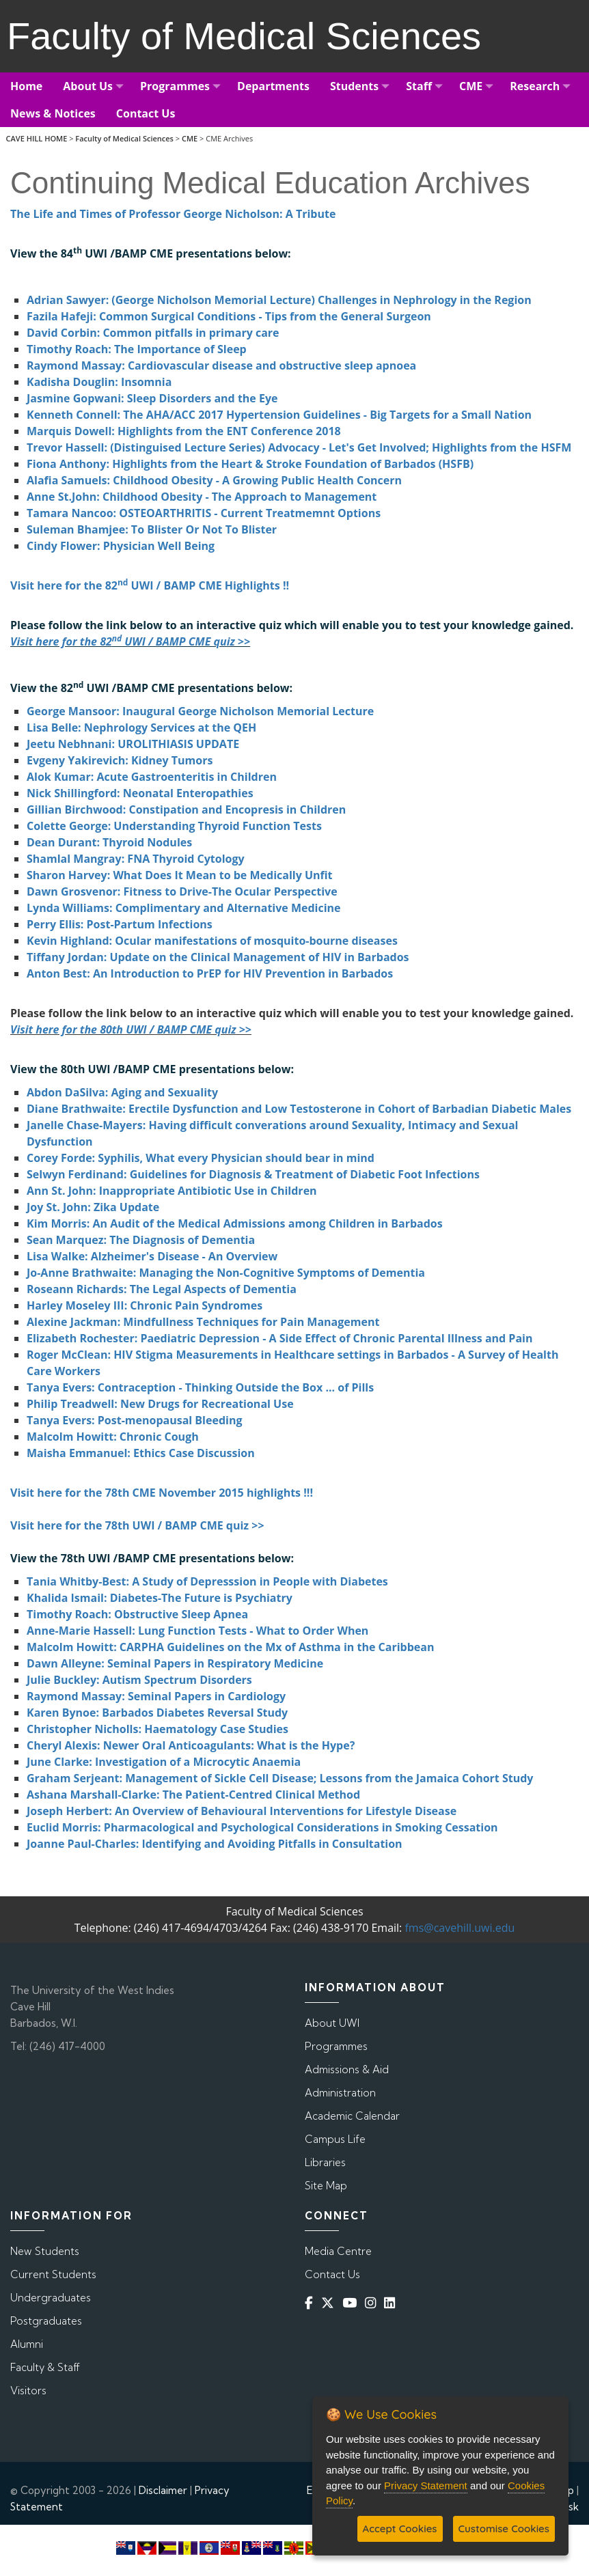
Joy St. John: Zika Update (93, 1207)
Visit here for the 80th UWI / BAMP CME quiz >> (130, 1029)
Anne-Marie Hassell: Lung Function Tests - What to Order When (197, 1630)
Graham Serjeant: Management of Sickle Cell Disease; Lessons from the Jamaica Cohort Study (280, 1778)
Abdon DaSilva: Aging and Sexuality (122, 1092)
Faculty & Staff (45, 2367)
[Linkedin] (392, 2303)
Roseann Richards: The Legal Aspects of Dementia (162, 1289)
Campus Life (335, 2139)
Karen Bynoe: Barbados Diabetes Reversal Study (157, 1712)
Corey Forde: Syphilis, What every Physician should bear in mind (200, 1157)
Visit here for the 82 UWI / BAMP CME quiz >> (130, 641)
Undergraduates (50, 2297)
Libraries (325, 2162)
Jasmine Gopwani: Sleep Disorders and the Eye (152, 398)
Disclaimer (163, 2490)
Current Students (53, 2274)
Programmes (336, 2046)
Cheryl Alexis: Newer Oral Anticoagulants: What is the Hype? (191, 1745)
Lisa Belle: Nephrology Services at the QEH (141, 727)
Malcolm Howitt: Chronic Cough (113, 1436)
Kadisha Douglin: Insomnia (99, 381)
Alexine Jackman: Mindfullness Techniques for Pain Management (203, 1321)
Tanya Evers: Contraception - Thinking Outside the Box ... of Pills (200, 1387)
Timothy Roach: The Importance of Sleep (137, 349)
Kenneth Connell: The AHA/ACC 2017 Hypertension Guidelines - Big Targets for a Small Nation (279, 414)
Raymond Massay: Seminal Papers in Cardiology (156, 1696)
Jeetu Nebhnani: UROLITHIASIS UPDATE (133, 743)
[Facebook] (311, 2303)
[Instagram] (373, 2303)
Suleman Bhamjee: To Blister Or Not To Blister (152, 529)
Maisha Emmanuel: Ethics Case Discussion (141, 1452)
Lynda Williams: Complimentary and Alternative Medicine (184, 907)
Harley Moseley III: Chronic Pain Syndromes (144, 1305)
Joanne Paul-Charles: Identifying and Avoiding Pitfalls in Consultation (214, 1843)
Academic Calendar (352, 2115)
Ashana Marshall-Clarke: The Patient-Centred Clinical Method (193, 1794)
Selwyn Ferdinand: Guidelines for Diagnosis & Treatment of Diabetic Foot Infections (253, 1174)
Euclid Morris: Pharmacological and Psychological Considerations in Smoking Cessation (262, 1827)
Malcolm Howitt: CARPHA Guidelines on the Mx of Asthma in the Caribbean (230, 1646)
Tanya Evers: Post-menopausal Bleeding (134, 1420)
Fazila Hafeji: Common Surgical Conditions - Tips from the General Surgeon (229, 316)
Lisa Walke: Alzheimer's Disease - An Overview (152, 1256)
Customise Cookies (503, 2528)
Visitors (28, 2390)
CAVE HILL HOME (37, 138)
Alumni (26, 2344)
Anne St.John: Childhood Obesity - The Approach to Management (201, 496)
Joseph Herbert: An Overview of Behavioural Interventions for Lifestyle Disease (241, 1810)
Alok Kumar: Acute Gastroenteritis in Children (152, 776)
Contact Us (332, 2274)
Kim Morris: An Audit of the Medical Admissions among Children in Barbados (235, 1223)
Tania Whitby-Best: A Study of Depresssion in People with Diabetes (207, 1581)
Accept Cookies (400, 2528)
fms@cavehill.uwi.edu (460, 1927)
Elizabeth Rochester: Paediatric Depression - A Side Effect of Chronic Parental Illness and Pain (279, 1338)
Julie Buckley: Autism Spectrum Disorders (139, 1679)
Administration (340, 2092)
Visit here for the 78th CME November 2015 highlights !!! (161, 1492)
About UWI (332, 2023)
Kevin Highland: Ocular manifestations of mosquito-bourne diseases (212, 940)
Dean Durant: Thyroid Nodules (109, 842)
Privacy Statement (425, 2485)
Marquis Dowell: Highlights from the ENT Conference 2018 (184, 431)
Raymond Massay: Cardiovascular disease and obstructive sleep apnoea (221, 365)
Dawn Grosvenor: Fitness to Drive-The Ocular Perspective (182, 891)
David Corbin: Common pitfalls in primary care (153, 332)
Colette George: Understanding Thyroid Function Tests (174, 825)
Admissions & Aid (347, 2069)
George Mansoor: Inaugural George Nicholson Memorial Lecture (200, 711)
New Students (44, 2251)
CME (189, 138)
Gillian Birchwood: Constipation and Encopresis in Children (186, 809)
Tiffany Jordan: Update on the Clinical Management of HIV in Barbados (218, 957)
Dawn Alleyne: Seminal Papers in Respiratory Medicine (175, 1663)
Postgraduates (46, 2320)
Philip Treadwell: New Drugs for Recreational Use (160, 1403)
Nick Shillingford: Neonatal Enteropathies (140, 793)
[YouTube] (352, 2303)
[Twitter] (330, 2303)
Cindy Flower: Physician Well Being (121, 545)
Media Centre (338, 2251)
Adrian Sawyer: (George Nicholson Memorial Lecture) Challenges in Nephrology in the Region (279, 299)
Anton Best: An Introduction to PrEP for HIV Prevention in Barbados (210, 973)
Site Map (326, 2185)
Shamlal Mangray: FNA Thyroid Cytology (136, 858)
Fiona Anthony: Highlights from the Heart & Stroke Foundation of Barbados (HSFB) (250, 463)
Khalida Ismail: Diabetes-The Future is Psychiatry (159, 1597)
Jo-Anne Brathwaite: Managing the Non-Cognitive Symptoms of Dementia (226, 1272)
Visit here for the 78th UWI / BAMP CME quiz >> (137, 1525)
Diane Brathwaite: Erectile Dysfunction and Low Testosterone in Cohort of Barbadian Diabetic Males (299, 1108)
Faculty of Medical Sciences (124, 138)
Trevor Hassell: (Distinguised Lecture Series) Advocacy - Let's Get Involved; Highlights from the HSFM (299, 447)
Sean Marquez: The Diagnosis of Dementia (141, 1239)
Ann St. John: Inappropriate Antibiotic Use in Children (172, 1190)
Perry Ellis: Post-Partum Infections (120, 924)
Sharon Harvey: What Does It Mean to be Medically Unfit (180, 875)
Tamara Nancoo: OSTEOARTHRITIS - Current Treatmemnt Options (204, 513)
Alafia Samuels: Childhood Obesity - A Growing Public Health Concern (214, 480)
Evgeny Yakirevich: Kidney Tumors (120, 760)
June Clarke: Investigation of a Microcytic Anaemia (164, 1761)
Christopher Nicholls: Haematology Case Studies (157, 1728)
